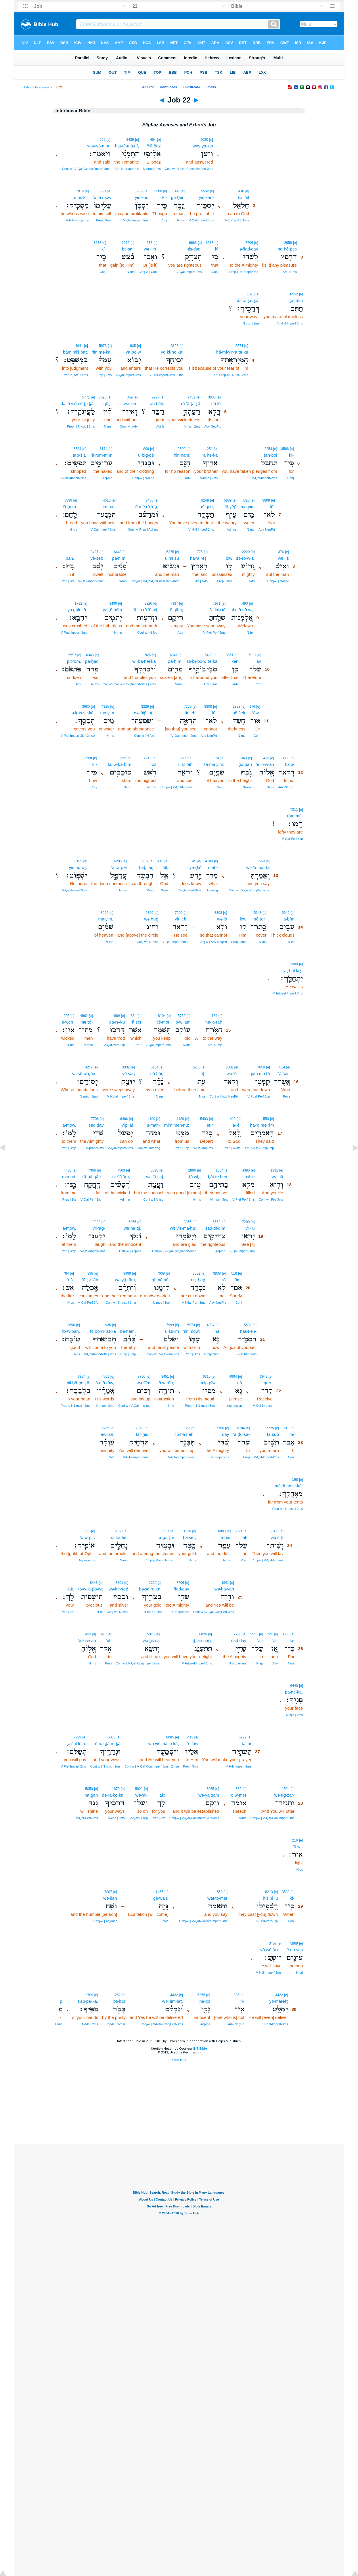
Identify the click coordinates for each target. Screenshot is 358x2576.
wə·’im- (150, 248)
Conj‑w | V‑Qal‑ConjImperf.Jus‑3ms (194, 1818)
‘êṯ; (203, 1073)
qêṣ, (108, 403)
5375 (170, 552)
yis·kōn (141, 197)
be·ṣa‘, (128, 248)
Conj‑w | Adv (129, 426)
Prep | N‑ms (232, 1148)
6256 (197, 1067)
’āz (275, 1640)
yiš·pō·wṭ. (78, 867)
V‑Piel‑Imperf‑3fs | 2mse (78, 735)
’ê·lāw (192, 1743)
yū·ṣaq (128, 1073)
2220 (246, 552)
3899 (68, 500)
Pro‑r (138, 1045)
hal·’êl (243, 197)
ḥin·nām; (182, 455)
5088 (112, 1737)
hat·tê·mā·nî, (127, 145)
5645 (286, 913)
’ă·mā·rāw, (104, 1382)
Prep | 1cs (69, 1199)
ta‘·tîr (246, 1743)
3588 (158, 191)
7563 (121, 1170)
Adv (187, 478)
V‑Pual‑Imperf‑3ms (74, 632)
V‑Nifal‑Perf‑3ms (193, 1302)
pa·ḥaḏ (92, 661)
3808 (212, 397)
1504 (286, 1789)
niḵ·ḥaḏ (198, 1279)
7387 (174, 603)
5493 (204, 1119)
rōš (153, 764)
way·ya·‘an (203, 145)
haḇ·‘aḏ (146, 867)
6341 (174, 655)
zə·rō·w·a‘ (245, 558)
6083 (222, 1531)
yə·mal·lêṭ (278, 2001)
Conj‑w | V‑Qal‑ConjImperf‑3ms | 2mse (152, 1766)
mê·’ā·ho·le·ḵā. (289, 1485)
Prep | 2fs (67, 1611)
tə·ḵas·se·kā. (82, 712)
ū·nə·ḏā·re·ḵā (107, 1743)
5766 (106, 1428)
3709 (89, 1995)
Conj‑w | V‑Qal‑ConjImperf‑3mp (174, 1251)
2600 (181, 449)
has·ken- (248, 1331)
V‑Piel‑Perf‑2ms (214, 632)
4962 (84, 1016)
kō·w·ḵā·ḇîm (119, 764)
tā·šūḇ (273, 1434)
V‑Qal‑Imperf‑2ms (189, 272)
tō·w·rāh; (165, 1382)
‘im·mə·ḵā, (102, 352)
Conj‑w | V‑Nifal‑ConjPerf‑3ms (162, 2024)
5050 (89, 1789)
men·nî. (69, 1176)
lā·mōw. (69, 1125)
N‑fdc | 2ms (90, 2024)
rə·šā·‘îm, (121, 1176)
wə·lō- (232, 1073)
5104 (154, 1067)
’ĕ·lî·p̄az (153, 145)
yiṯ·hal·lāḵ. (293, 970)
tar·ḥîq (142, 1434)
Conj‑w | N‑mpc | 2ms (105, 1766)
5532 (205, 191)
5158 (119, 1531)
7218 (148, 758)
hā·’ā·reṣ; (199, 558)
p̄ (61, 2001)
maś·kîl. (81, 197)
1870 (250, 294)
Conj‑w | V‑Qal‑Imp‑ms (176, 787)
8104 (162, 1016)
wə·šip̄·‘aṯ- (144, 712)
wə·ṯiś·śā (151, 1640)
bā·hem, (128, 1331)
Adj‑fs (160, 426)
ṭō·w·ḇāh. (71, 1331)
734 (214, 1016)
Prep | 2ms (104, 375)
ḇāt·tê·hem (218, 1176)
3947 (264, 1377)
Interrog (212, 890)
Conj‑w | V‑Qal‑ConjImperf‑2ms (138, 1663)
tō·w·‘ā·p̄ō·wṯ (90, 1588)
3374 (239, 346)
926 (148, 655)
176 (252, 707)
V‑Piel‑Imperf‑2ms (73, 1766)
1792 (78, 603)
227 (270, 1634)
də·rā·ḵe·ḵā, (113, 1795)
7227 (155, 397)
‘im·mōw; (191, 1331)
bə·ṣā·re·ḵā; (150, 1588)
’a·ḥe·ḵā (210, 455)
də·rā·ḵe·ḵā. (248, 300)
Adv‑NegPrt (212, 426)
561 (106, 1377)
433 (266, 758)
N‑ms (181, 220)
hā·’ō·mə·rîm (262, 1125)
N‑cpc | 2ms (251, 323)
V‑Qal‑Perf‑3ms (190, 890)
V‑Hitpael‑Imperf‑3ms (288, 993)
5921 (102, 191)
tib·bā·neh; (185, 1434)
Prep (257, 684)
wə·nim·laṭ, (172, 2001)
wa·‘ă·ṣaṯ (154, 1176)
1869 (116, 1016)
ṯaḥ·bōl (270, 455)
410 (241, 191)
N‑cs (202, 1096)
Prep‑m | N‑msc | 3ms (200, 1405)
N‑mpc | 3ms (105, 1405)
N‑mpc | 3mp (219, 1199)
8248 (205, 500)
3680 (86, 707)
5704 (241, 1428)
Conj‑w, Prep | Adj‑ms (143, 529)
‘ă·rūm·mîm (101, 455)
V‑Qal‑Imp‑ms (203, 1148)
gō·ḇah (245, 764)
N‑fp (250, 632)
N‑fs (251, 581)
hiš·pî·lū (270, 1898)
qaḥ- (268, 1382)
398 (90, 1273)
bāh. (70, 558)
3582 (196, 1273)
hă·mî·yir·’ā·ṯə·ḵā (232, 352)
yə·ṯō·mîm (112, 609)
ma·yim (247, 506)
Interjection (211, 1354)
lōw (229, 558)
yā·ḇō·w (133, 352)
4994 (211, 1325)
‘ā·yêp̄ (231, 506)
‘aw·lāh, (107, 1434)
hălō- (289, 764)
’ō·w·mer (238, 1795)
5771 (86, 397)
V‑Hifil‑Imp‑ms (246, 1354)
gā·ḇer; (178, 197)
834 (134, 1016)
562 (238, 1789)
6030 (204, 140)
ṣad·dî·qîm (215, 1228)
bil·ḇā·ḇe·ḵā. (79, 1382)
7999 (170, 1325)
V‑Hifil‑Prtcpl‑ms (77, 220)
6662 (217, 1222)
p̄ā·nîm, (119, 558)
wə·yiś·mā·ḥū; (183, 1228)
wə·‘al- (141, 1795)
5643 (258, 913)
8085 (170, 1737)
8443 (94, 1583)
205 (66, 1016)
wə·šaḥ (110, 1898)
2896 (192, 1170)
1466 (159, 1892)
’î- (242, 2001)
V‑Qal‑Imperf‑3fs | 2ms (100, 1354)
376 (281, 552)
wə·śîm (143, 1382)
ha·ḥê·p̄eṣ (287, 248)
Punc (58, 2024)
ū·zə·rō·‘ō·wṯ (145, 609)
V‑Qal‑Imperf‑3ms (201, 220)
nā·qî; (204, 2001)
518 (149, 243)
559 (102, 140)
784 (66, 1273)
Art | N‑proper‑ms (127, 168)
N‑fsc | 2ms (192, 426)
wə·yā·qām (208, 1795)
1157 (145, 861)
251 (210, 449)
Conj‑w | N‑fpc (147, 632)
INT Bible (200, 2049)
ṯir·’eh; (191, 712)
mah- (213, 867)
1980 (294, 964)
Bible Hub (178, 2060)
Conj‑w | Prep (138, 1818)
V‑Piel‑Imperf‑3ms (275, 2024)
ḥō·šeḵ (238, 712)
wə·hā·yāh (224, 1588)
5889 (228, 500)
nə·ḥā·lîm (119, 1537)
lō (224, 1279)
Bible (27, 87)
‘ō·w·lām (182, 1022)
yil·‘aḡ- (99, 1228)
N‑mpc (88, 1045)
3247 (89, 1067)
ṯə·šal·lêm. (76, 1743)
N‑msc (247, 787)
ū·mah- (153, 1125)
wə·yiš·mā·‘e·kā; (163, 1743)
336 (236, 1995)
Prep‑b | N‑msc (115, 2024)
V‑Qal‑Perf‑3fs (91, 1199)
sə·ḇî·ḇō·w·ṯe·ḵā (202, 661)
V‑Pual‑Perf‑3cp (259, 1096)
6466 (124, 1119)
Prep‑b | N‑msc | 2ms (76, 1405)
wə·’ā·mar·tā (258, 867)
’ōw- (256, 712)
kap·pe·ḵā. (88, 2001)
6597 (72, 655)
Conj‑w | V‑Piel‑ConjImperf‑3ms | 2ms (129, 684)
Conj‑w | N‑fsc (144, 735)
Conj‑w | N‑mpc (143, 478)
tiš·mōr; (163, 1022)
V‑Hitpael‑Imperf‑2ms (197, 1663)
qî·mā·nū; (161, 1279)
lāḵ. (70, 1588)
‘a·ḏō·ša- (241, 1434)
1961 (225, 1583)
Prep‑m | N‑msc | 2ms (287, 1508)
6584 (77, 449)
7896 (275, 1531)
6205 (118, 861)
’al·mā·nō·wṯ (241, 609)
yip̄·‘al (127, 1125)
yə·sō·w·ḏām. (85, 1073)
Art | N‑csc (215, 1045)
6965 (210, 1789)
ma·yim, (105, 918)
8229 (145, 707)
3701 (119, 1583)
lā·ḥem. (70, 506)
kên (234, 661)
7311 (294, 810)
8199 (78, 861)
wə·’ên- (130, 403)
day (225, 1434)
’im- (238, 1279)
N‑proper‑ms (152, 168)
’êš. (70, 1279)
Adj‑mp (107, 478)
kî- (164, 197)
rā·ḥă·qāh (91, 1176)
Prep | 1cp (182, 1148)
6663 (193, 243)
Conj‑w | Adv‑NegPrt (212, 942)
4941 (79, 346)
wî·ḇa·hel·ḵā (144, 661)
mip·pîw (208, 1382)
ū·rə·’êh (185, 764)
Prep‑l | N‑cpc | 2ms (81, 426)
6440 (118, 552)
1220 (187, 1531)
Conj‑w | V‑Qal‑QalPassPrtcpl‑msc (155, 581)
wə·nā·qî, (132, 1228)
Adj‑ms (232, 529)
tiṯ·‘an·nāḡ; (202, 1640)
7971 (217, 603)
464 (153, 140)
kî (217, 248)
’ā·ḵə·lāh (90, 1279)
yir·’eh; (181, 918)
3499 (127, 1273)
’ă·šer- (284, 1073)
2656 (288, 243)
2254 (268, 449)
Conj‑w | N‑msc (278, 581)
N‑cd (299, 1972)
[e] (211, 140)
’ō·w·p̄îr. (87, 1537)
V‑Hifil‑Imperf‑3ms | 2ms (166, 375)
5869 (294, 1943)
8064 (215, 758)
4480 (180, 1119)
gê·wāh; (161, 1898)
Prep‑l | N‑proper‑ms (243, 272)
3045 (192, 861)
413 (104, 1634)
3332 (126, 1067)
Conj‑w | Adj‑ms (130, 1251)
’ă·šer (136, 1022)
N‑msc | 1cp (161, 1302)
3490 (113, 603)
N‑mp (250, 529)
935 (133, 346)
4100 (209, 861)
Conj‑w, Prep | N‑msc (159, 1560)
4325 (246, 500)
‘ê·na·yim (294, 1949)
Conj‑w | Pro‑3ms (271, 1199)
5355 (132, 1222)
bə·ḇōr (119, 2001)
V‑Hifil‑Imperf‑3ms (269, 1972)
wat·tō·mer (217, 1898)
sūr (210, 1125)
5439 (208, 655)
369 (130, 397)
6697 (165, 1531)
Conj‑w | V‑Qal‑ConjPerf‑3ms (213, 1611)
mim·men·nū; (176, 1125)
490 (245, 603)
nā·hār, (156, 1073)
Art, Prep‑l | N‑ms (237, 220)
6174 (104, 449)
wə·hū (277, 1176)
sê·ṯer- (260, 918)
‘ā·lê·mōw (102, 197)
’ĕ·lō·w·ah (265, 764)
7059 (261, 1067)
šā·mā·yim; (214, 764)
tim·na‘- (109, 506)
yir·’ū (250, 1228)
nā (217, 1331)
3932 (96, 1222)
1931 (274, 1170)
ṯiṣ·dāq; (195, 248)
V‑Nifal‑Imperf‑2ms (181, 1457)
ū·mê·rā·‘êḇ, (146, 506)
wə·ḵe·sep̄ (118, 1588)
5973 (103, 346)
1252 (117, 1995)
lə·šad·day (248, 248)
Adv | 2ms (210, 684)
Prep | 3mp (68, 1148)
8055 (188, 1222)
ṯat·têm (296, 300)
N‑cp (291, 942)
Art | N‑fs (201, 581)
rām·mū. (295, 815)
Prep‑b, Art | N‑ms (75, 375)
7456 (149, 500)
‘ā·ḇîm (289, 918)
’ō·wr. (298, 1846)
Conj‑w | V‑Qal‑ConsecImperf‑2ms (203, 1921)
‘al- (258, 661)
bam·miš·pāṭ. (75, 352)
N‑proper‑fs (87, 1560)
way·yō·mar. (98, 145)
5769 (181, 1016)
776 (200, 552)
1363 (243, 758)
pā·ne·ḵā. (294, 1692)
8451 (165, 1377)
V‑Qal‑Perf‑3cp (292, 838)
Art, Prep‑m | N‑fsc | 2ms (230, 375)
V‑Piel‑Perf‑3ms (243, 1199)
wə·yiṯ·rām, (125, 1279)
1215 (126, 243)
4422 (279, 1995)
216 (295, 1840)
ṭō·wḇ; (195, 1176)
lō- (272, 506)
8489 (130, 140)
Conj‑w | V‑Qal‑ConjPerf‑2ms (249, 890)
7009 (161, 1273)
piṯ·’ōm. (74, 661)
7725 (270, 1428)
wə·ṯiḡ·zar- (284, 1795)
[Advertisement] (179, 2109)
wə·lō (222, 918)
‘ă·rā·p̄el (119, 867)
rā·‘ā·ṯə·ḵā (190, 403)
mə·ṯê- (87, 1022)
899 (146, 449)
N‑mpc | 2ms (209, 478)
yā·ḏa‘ (195, 867)
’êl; (165, 867)
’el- (109, 1640)
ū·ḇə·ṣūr (166, 1537)
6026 (203, 1634)
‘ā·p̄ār (225, 1537)
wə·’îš (283, 558)
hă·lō (216, 403)
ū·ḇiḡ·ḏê (146, 455)
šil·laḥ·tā (218, 609)
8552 (294, 294)
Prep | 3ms (103, 220)
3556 (122, 758)
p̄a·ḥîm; (175, 661)
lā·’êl (236, 1125)
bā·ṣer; (189, 1537)
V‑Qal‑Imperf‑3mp (242, 1251)
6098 (154, 1170)
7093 (103, 397)
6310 (207, 1377)
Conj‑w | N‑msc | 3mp (121, 1302)
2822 (236, 707)
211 (87, 1531)
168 (295, 1480)
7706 (249, 243)
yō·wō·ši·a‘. (271, 1949)
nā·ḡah (91, 1795)
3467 (273, 1943)
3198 (175, 346)
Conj (163, 220)
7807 (108, 1892)
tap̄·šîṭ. (79, 455)
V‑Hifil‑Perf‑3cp (267, 1921)
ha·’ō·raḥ (213, 1022)
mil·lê (250, 1176)
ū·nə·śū (172, 558)
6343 (90, 655)
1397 (176, 191)
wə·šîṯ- (277, 1537)
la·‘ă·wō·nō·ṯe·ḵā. (78, 403)
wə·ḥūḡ (151, 918)
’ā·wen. (67, 1022)
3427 (94, 552)
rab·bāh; (156, 403)
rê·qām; (176, 609)
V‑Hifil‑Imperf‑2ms (290, 323)
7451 (191, 397)
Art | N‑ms (290, 272)
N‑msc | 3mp (88, 1096)
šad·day (96, 1125)
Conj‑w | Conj (148, 272)
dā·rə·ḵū (117, 1022)
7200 (188, 707)
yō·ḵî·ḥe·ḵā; (172, 352)
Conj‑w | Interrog (148, 1148)
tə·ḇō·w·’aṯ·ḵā (103, 1331)
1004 (219, 1170)
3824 (82, 1377)
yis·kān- (206, 197)
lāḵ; (161, 1795)
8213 (269, 1892)
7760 (142, 1377)
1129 (186, 1428)
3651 (229, 655)
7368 (92, 1170)
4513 (107, 500)
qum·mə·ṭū (259, 1073)
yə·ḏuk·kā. (77, 609)
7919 (80, 191)
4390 (246, 1170)
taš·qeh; (206, 506)
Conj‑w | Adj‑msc (105, 1921)
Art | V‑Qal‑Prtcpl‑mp (259, 1148)
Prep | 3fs (67, 581)
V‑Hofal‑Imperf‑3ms (121, 1096)
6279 (242, 1737)
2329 (150, 913)
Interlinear (42, 87)
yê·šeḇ (97, 558)
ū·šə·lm (172, 1331)
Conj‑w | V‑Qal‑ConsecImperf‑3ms (189, 168)
